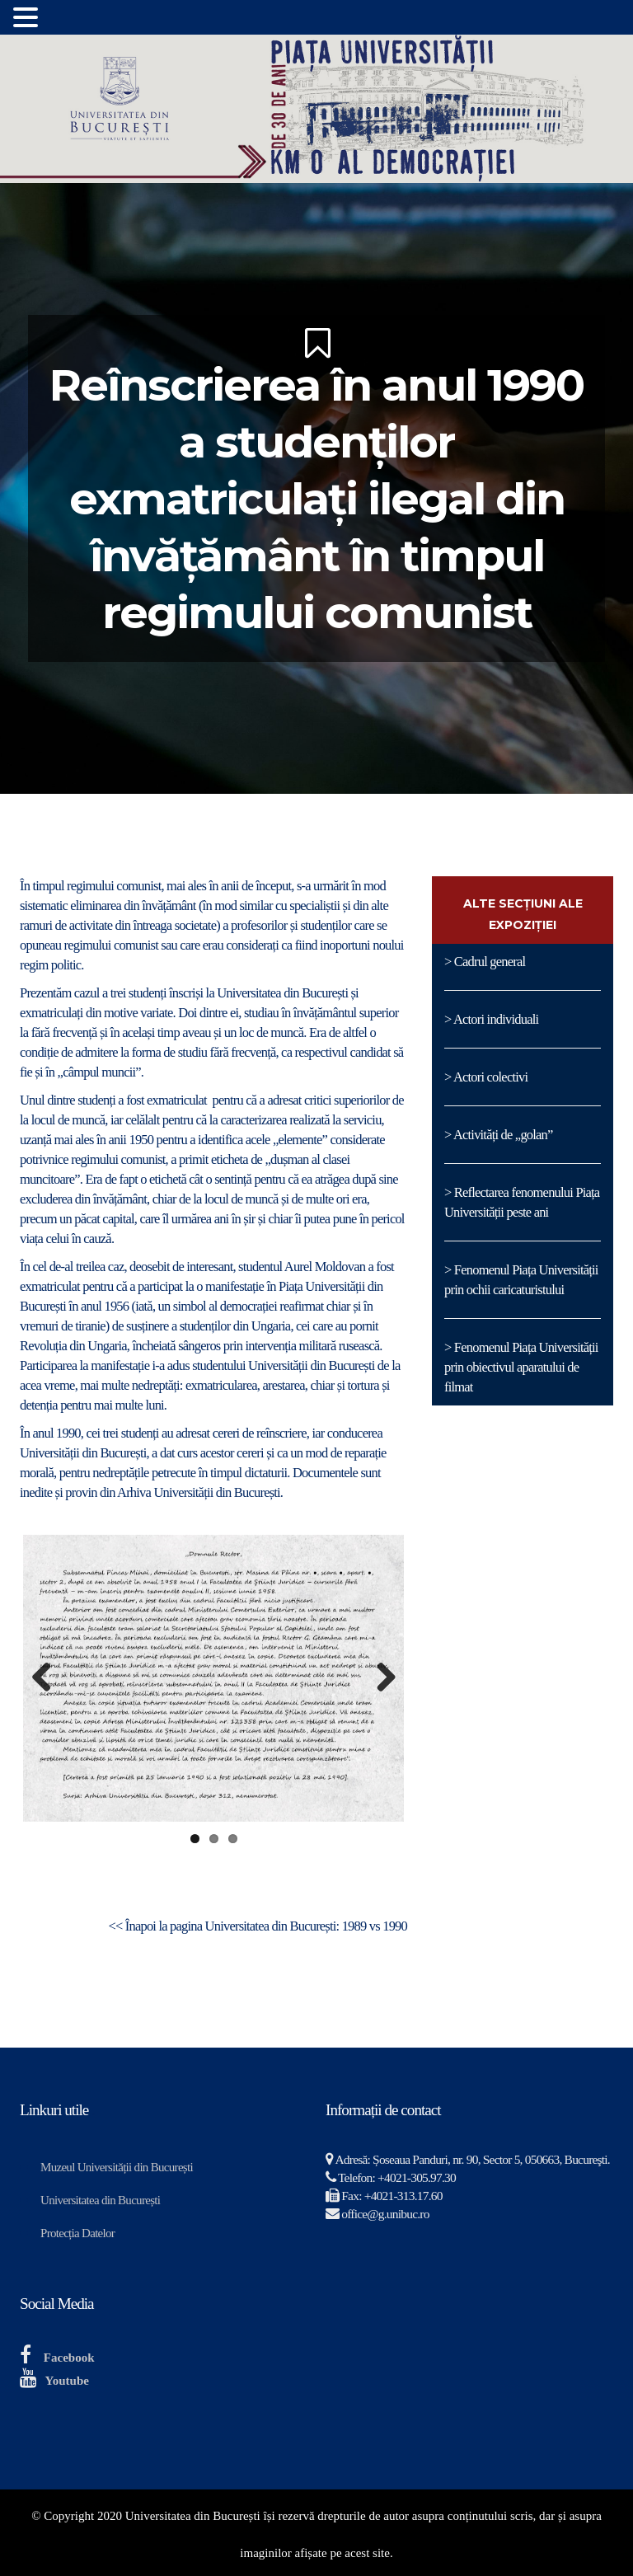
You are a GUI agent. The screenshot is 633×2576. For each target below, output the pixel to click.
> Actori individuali (491, 1019)
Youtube (67, 2380)
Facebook (69, 2357)
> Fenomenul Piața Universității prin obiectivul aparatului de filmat (521, 1367)
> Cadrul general (484, 961)
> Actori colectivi (486, 1077)
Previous (47, 1678)
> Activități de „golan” (498, 1135)
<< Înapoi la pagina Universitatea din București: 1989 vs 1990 (257, 1926)
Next (379, 1678)
